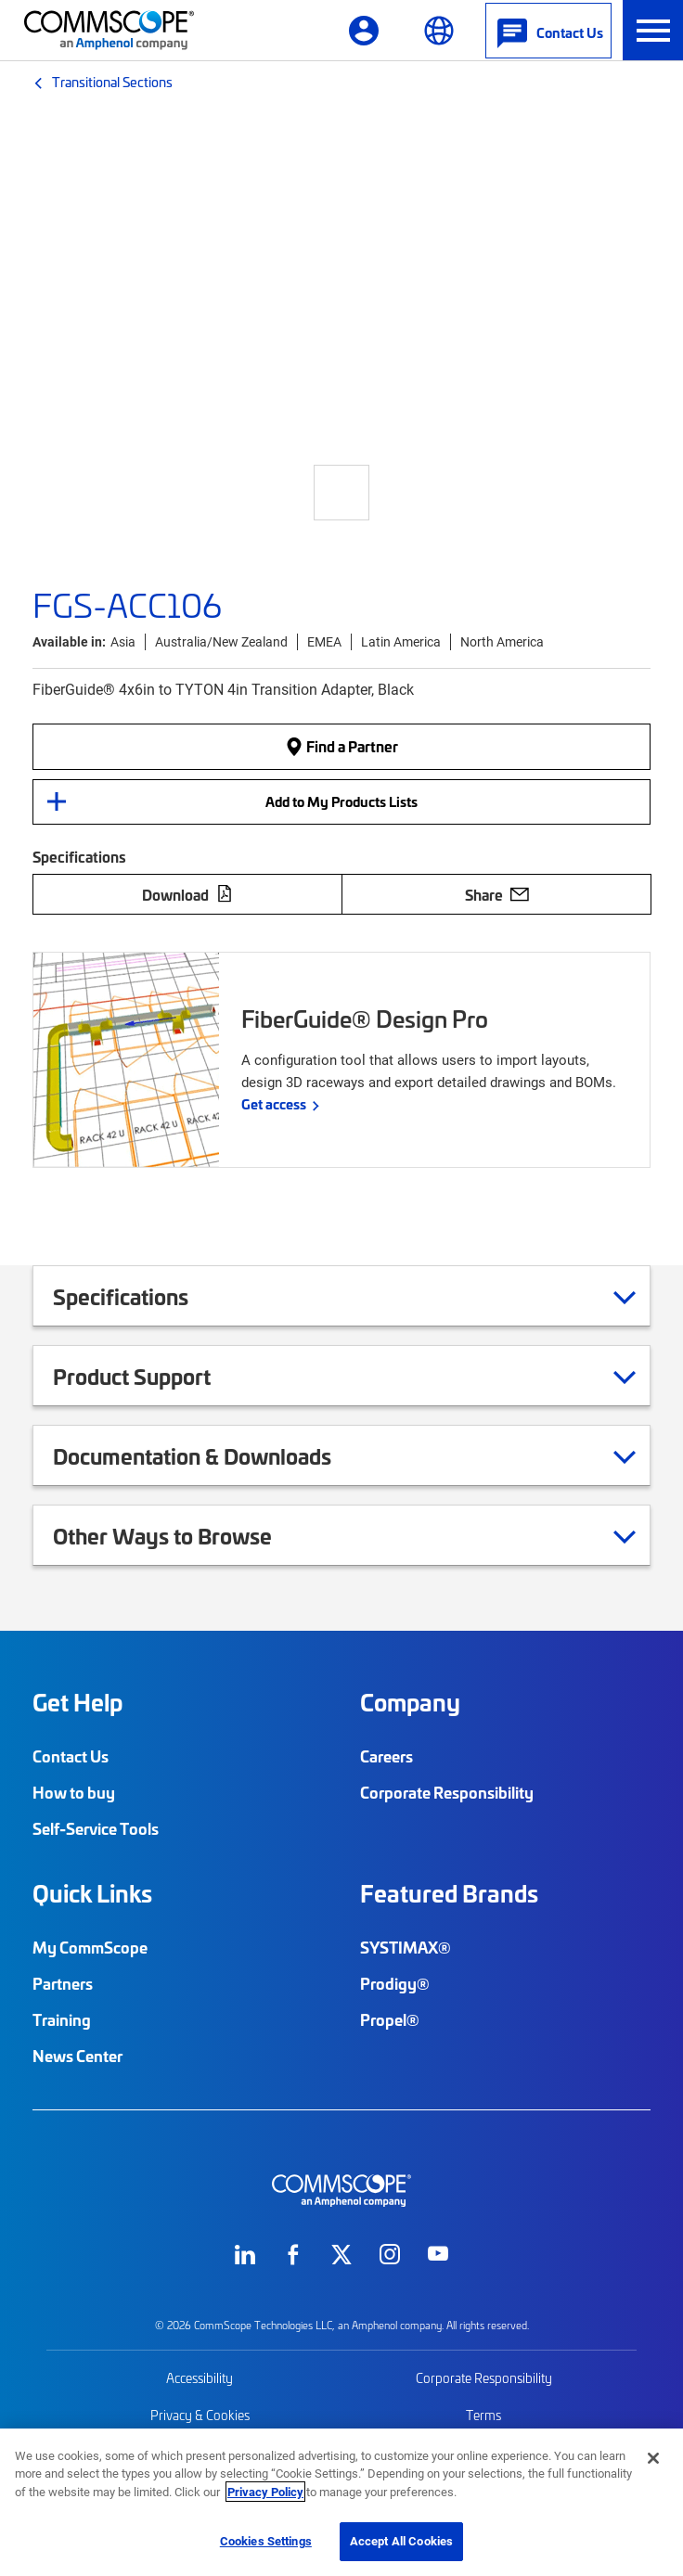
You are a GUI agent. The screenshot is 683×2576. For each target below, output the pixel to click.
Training (61, 2019)
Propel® (389, 2019)
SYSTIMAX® (405, 1947)
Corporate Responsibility (447, 1792)
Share (497, 894)
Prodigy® (395, 1983)
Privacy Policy (265, 2491)
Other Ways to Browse (185, 1535)
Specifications (144, 1296)
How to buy (73, 1792)
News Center (77, 2055)
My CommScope (90, 1947)
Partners (62, 1983)
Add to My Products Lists (341, 801)
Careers (386, 1756)
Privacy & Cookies (200, 2415)
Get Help (77, 1702)
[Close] (653, 2458)
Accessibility (199, 2378)
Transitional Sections (112, 81)
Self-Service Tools (95, 1828)
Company (410, 1702)
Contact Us (70, 1756)
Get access (273, 1104)
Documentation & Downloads (215, 1455)
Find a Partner (341, 746)
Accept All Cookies (401, 2540)
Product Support (155, 1376)
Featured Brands (449, 1893)
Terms (483, 2415)
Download (187, 894)
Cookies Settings (266, 2540)
